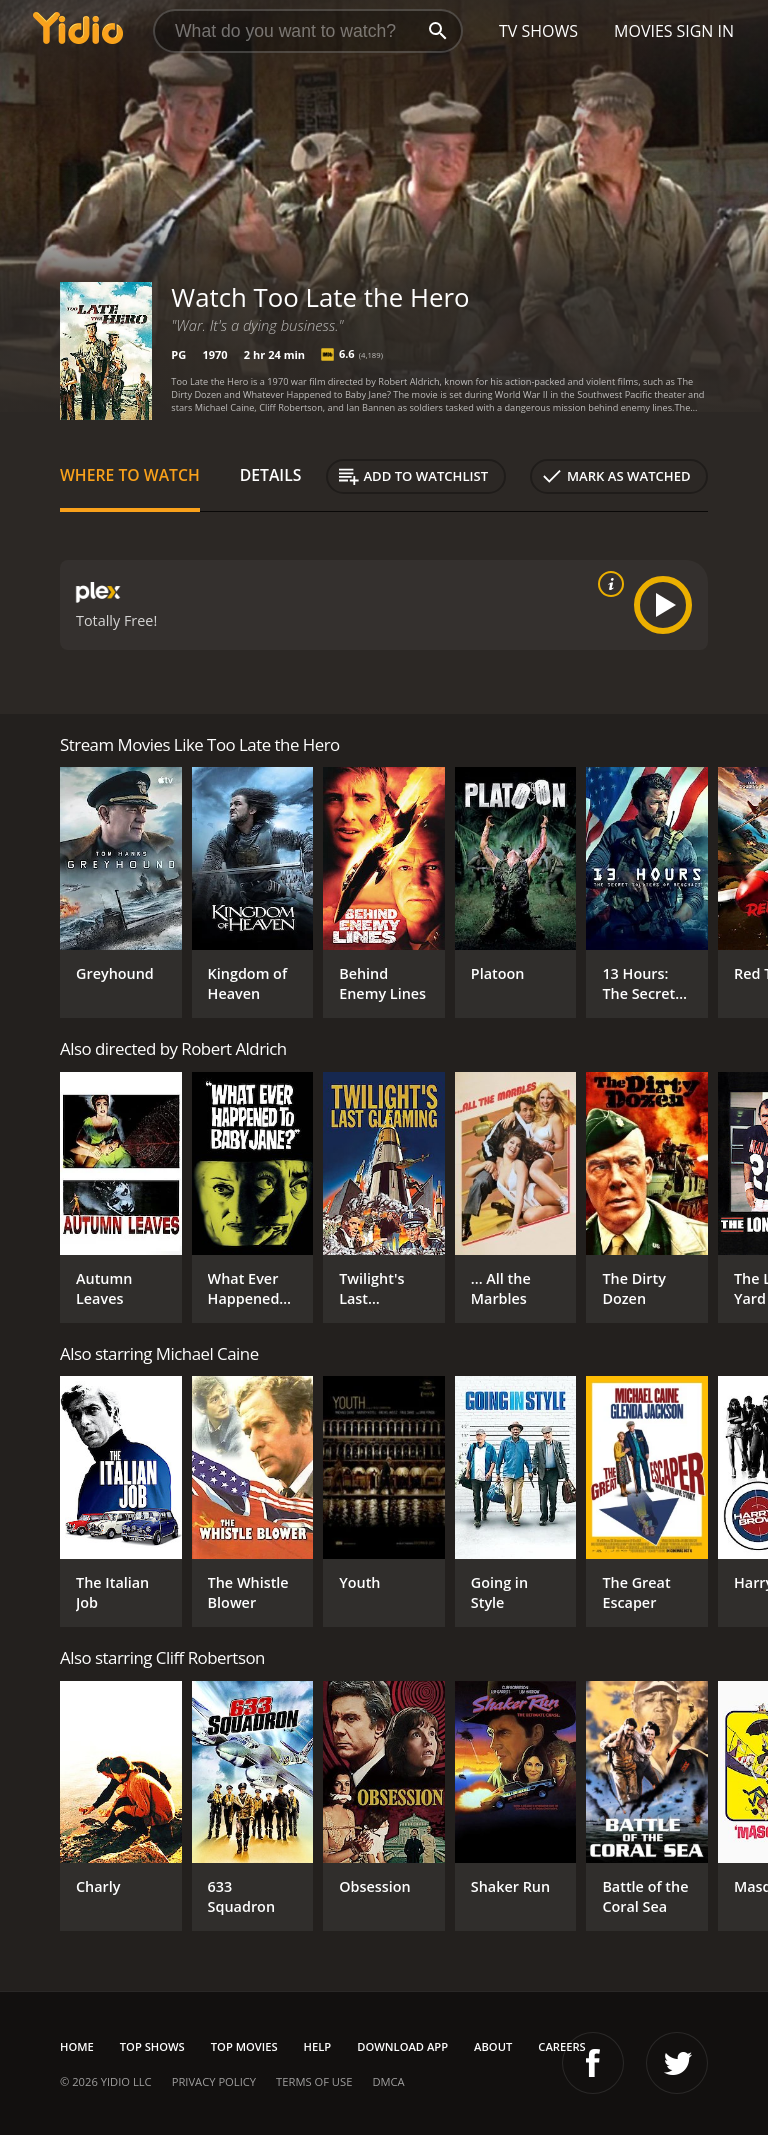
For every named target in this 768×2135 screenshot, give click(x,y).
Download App (402, 2046)
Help (318, 2046)
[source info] (607, 584)
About (493, 2046)
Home (77, 2046)
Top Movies (244, 2046)
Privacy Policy (214, 2081)
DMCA (388, 2081)
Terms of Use (314, 2081)
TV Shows (538, 31)
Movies (643, 31)
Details (271, 475)
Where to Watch (130, 475)
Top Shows (152, 2046)
